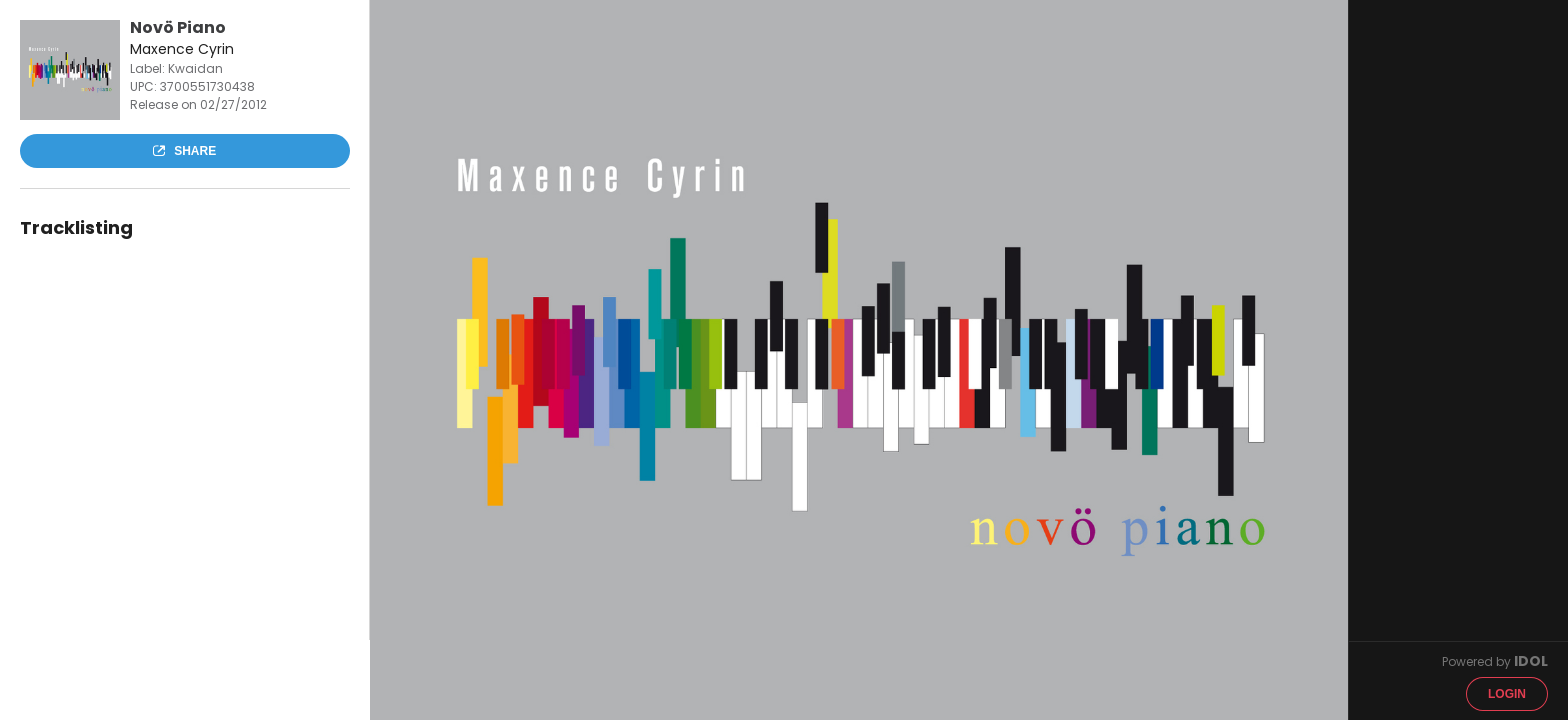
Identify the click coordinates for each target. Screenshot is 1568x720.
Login (1507, 694)
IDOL (1531, 661)
